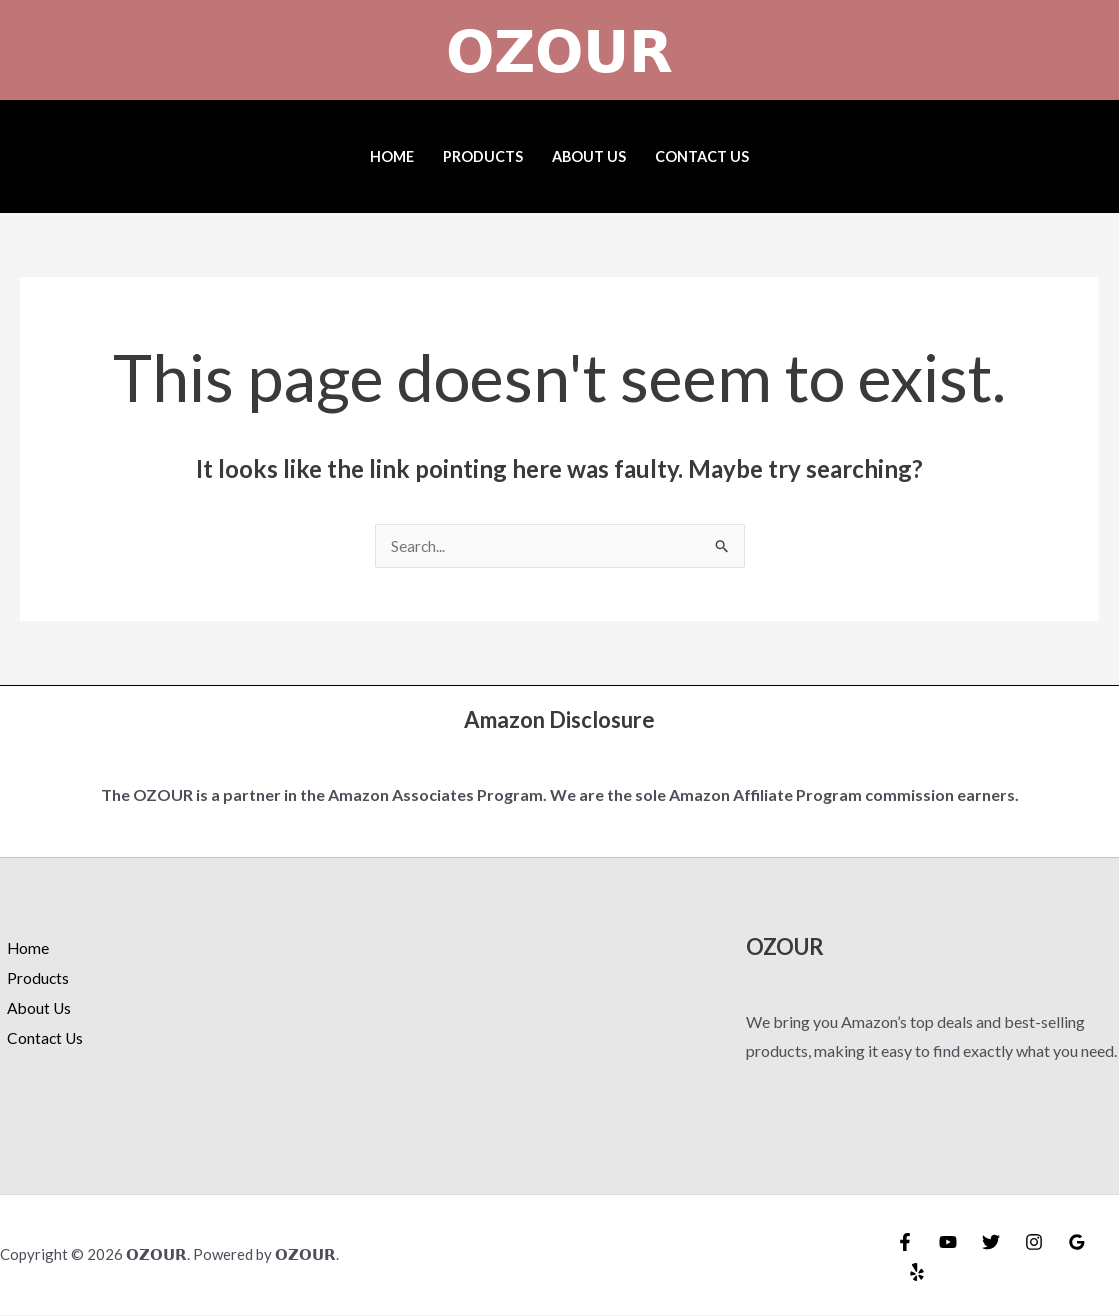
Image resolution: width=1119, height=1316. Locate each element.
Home (392, 156)
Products (483, 156)
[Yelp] (917, 1273)
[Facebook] (905, 1243)
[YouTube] (948, 1243)
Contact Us (702, 156)
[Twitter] (991, 1243)
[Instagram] (1034, 1243)
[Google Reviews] (1077, 1243)
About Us (589, 156)
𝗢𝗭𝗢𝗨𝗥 (559, 50)
